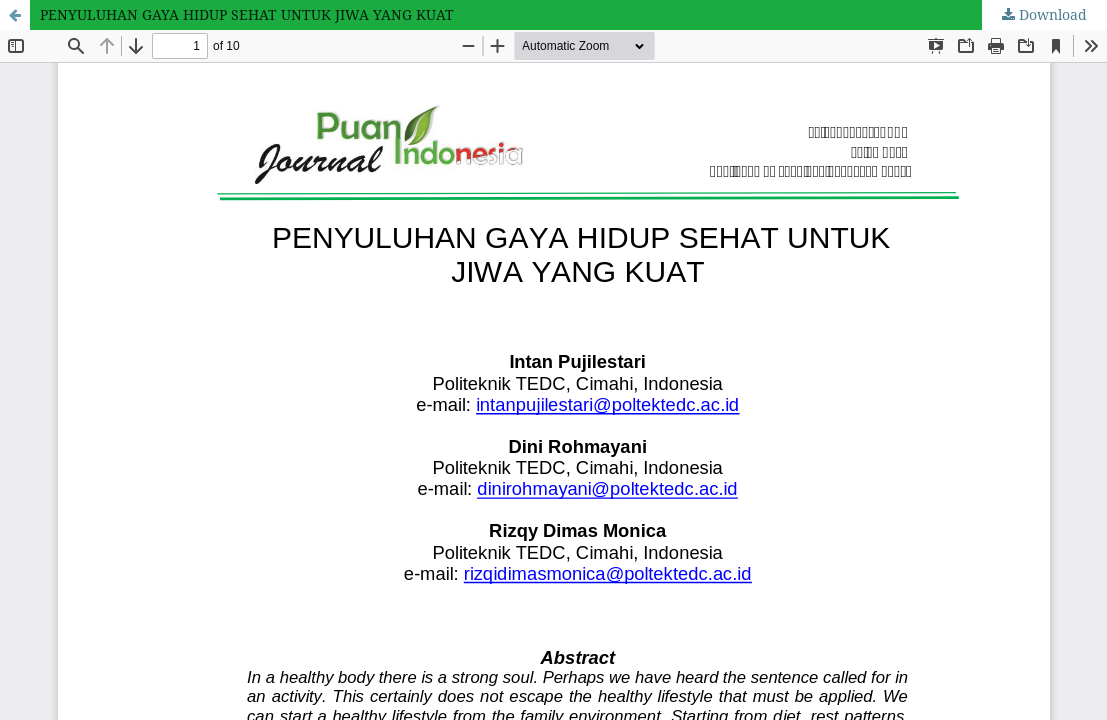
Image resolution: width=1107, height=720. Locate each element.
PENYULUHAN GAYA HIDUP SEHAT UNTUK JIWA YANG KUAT (247, 14)
